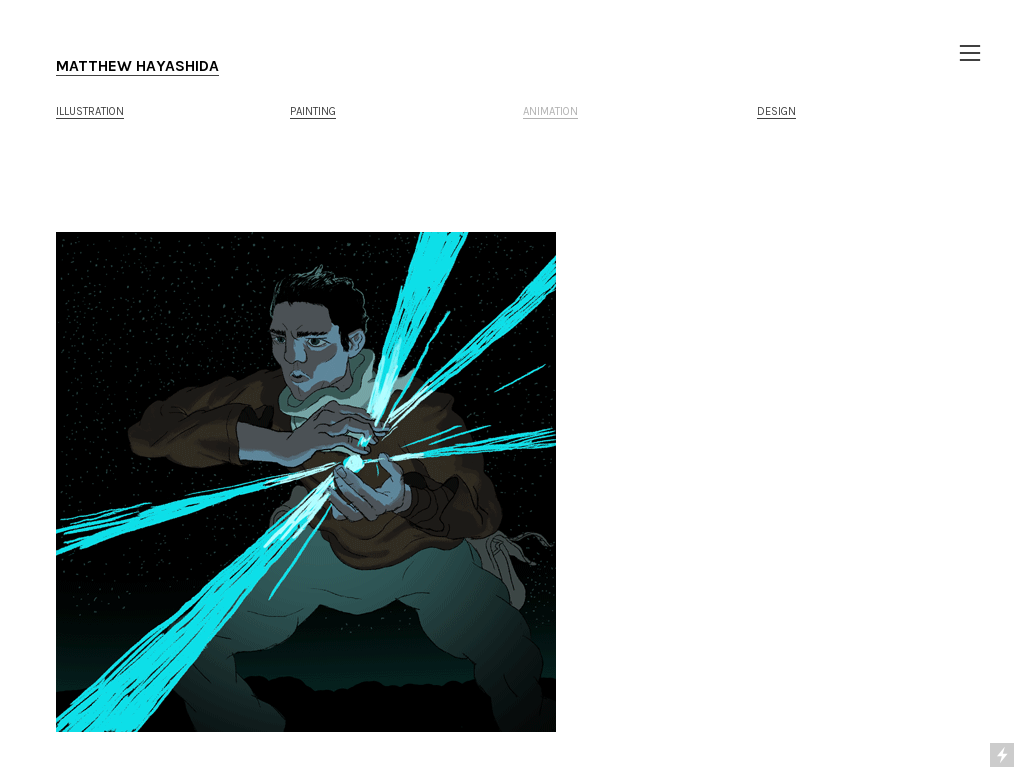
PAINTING (313, 111)
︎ (970, 53)
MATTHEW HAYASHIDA (137, 66)
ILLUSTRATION (90, 111)
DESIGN (776, 111)
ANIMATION (550, 111)
